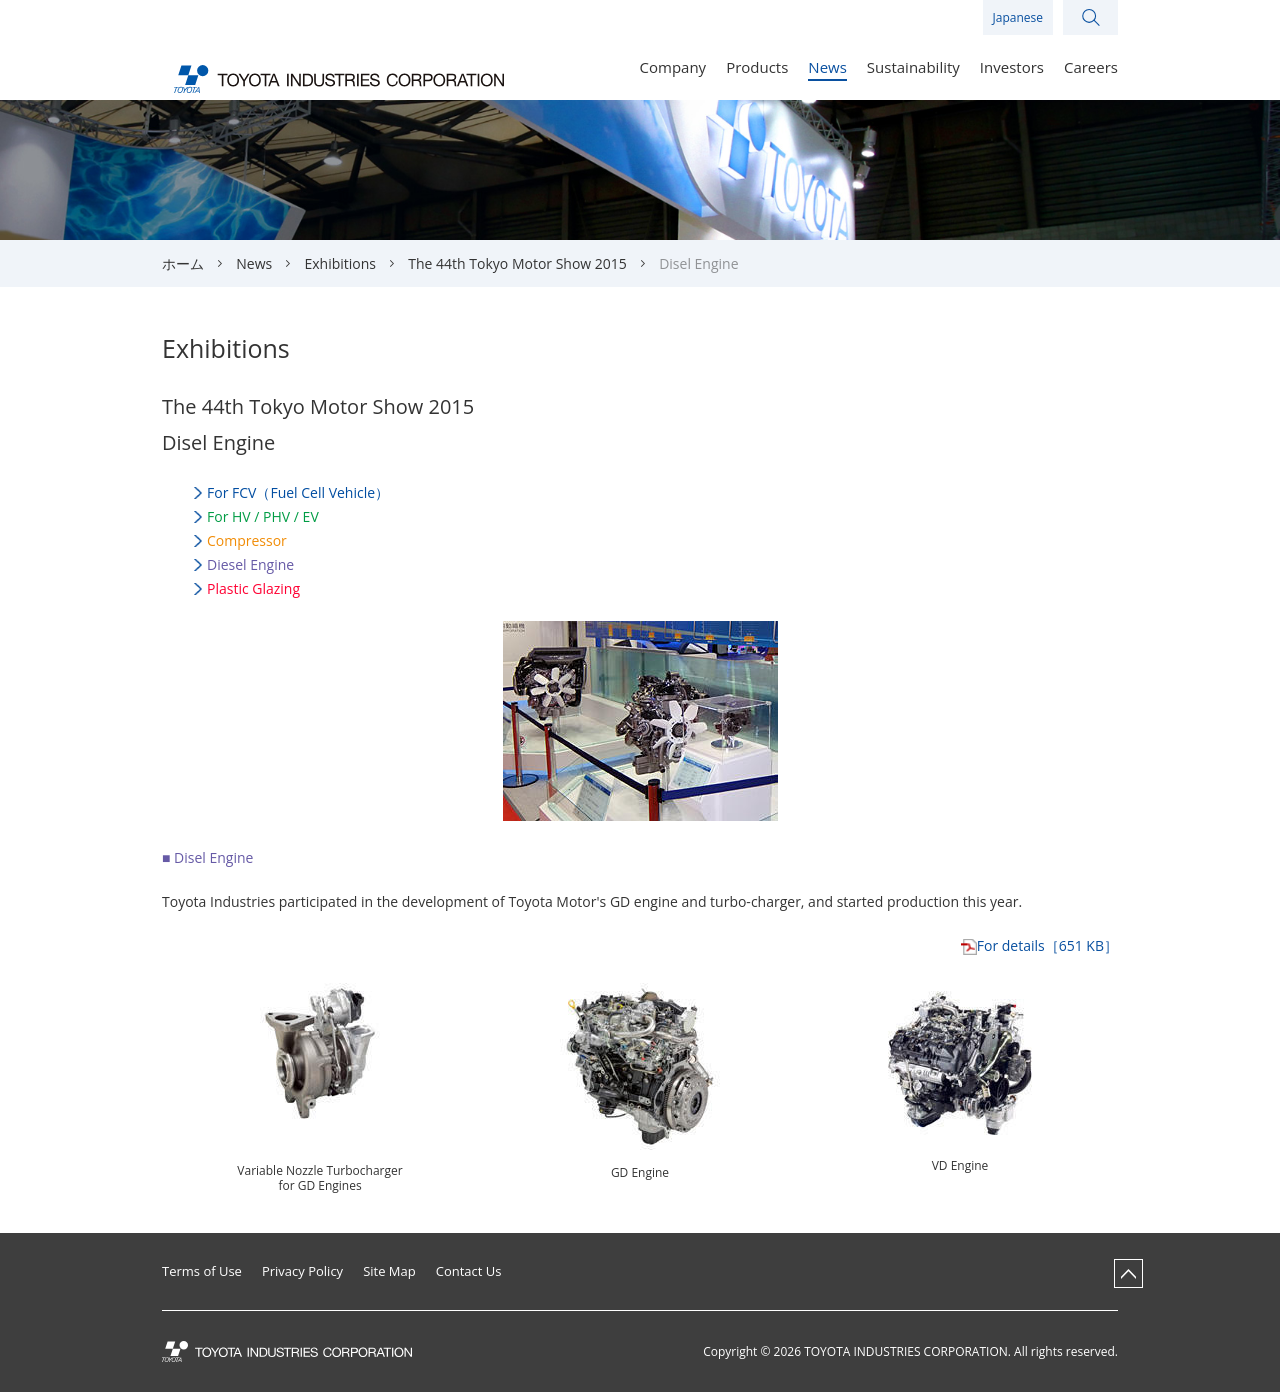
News (254, 263)
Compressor (247, 540)
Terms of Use (202, 1271)
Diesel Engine (250, 564)
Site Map (389, 1271)
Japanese (1018, 17)
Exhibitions (341, 263)
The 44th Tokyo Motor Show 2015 (517, 263)
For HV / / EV (263, 516)
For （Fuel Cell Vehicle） (298, 492)
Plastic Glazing (253, 588)
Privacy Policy (302, 1271)
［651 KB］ (1047, 945)
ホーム (183, 263)
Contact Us (469, 1271)
